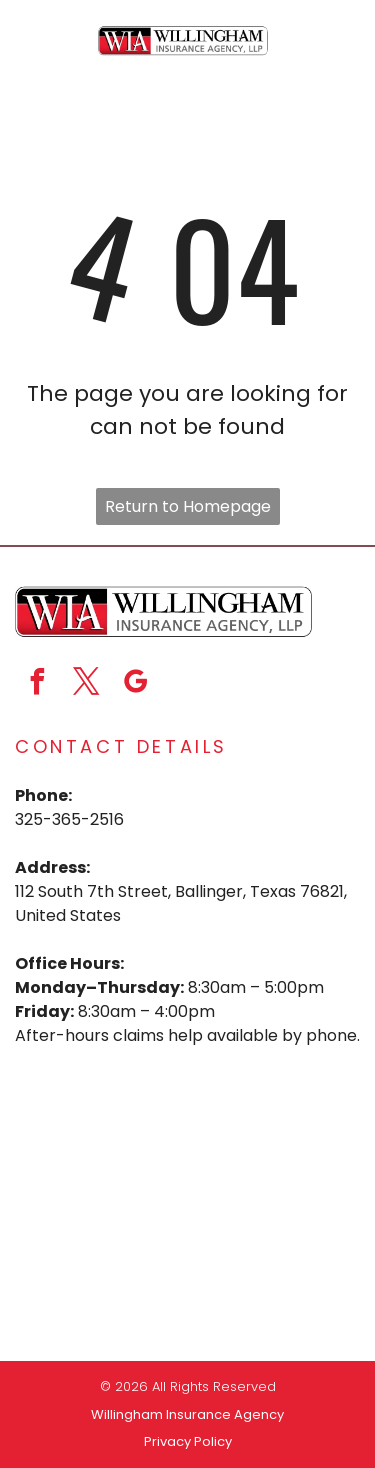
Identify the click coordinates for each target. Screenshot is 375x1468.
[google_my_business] (135, 684)
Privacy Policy (188, 1441)
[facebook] (37, 684)
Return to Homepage (188, 506)
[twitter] (86, 684)
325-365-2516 (69, 819)
